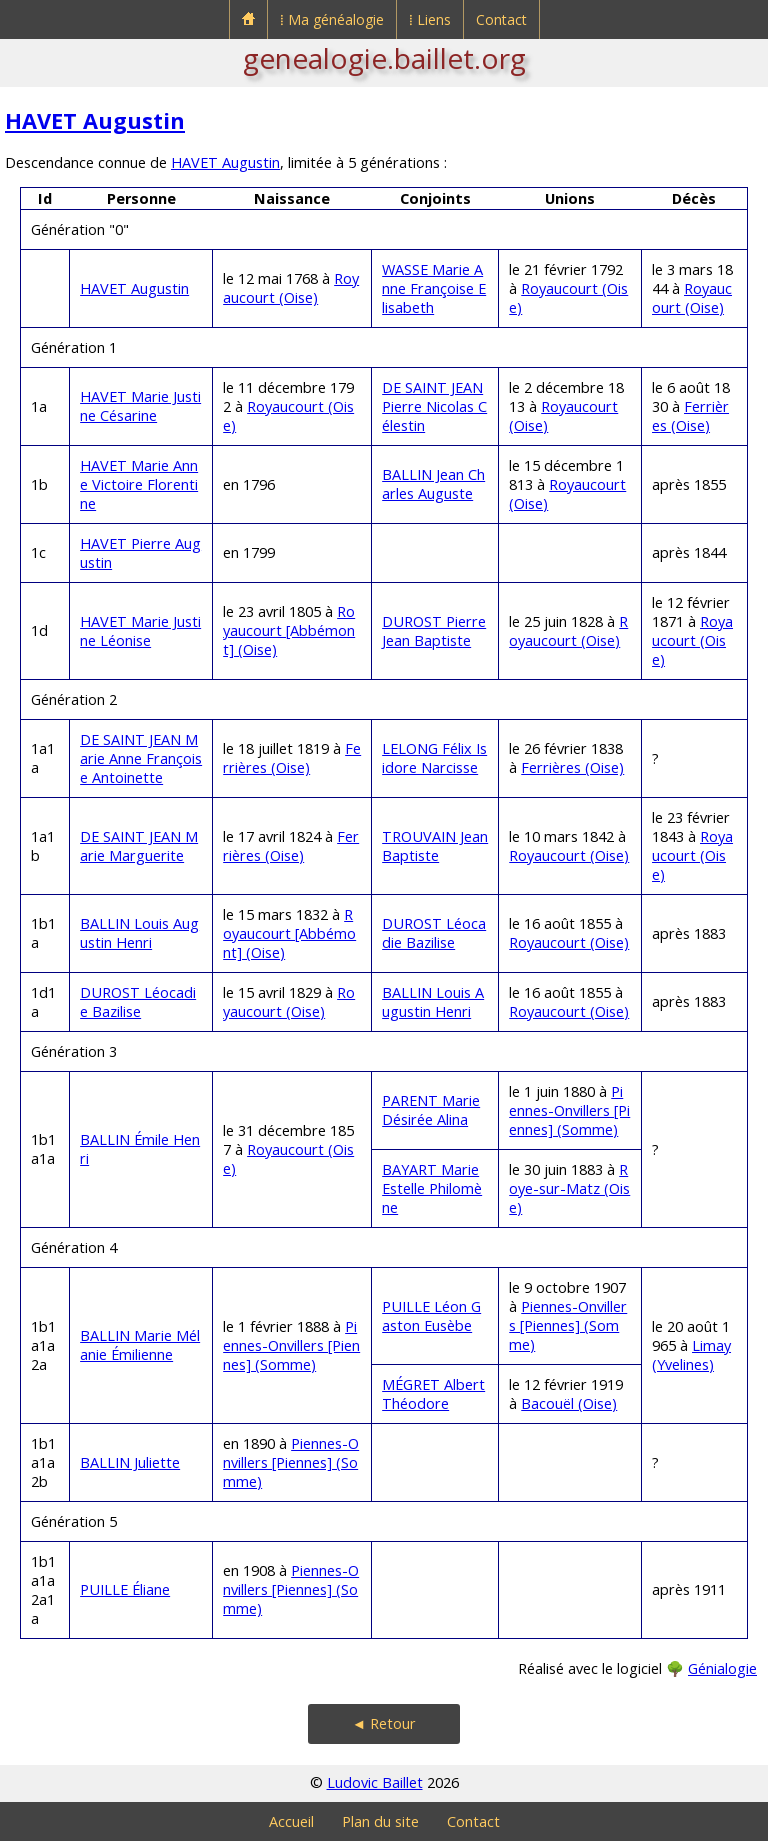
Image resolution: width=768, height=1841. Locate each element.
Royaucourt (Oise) (291, 288)
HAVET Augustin (95, 120)
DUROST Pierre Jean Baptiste (434, 631)
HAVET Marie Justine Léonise (140, 631)
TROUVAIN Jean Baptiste (435, 846)
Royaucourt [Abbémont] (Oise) (289, 630)
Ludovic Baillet (375, 1782)
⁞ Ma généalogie (332, 19)
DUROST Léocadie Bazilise (434, 933)
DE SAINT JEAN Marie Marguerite (139, 846)
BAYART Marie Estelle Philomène (432, 1188)
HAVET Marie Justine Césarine (140, 406)
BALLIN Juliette (130, 1462)
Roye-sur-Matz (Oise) (569, 1188)
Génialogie (722, 1668)
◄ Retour (384, 1723)
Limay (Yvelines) (691, 1355)
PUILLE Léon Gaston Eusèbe (431, 1316)
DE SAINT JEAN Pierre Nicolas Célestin (434, 406)
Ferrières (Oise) (690, 416)
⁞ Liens (430, 19)
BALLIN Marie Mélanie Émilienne (140, 1345)
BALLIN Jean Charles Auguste (433, 484)
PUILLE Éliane (125, 1589)
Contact (501, 19)
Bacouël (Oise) (569, 1403)
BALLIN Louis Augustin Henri (139, 933)
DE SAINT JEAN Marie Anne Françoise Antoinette (141, 758)
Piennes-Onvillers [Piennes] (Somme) (569, 1110)
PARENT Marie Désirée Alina (431, 1110)
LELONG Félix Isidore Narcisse (434, 758)
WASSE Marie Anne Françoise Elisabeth (434, 288)
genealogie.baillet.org (384, 58)
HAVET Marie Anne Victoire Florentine (139, 484)
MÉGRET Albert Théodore (433, 1394)
